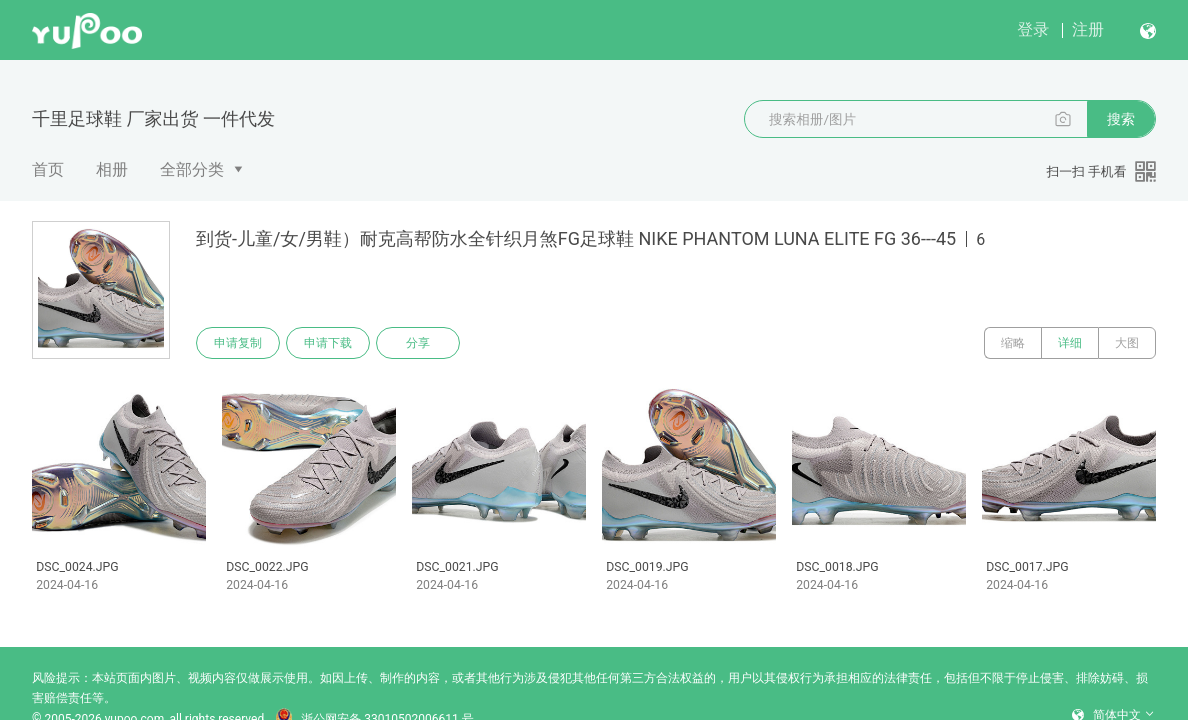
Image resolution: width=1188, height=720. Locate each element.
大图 (1127, 343)
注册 (1088, 29)
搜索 (1121, 119)
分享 (418, 343)
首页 (48, 169)
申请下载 (328, 343)
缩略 (1013, 343)
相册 (112, 169)
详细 (1070, 343)
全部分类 (192, 169)
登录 (1033, 29)
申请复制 (238, 343)
